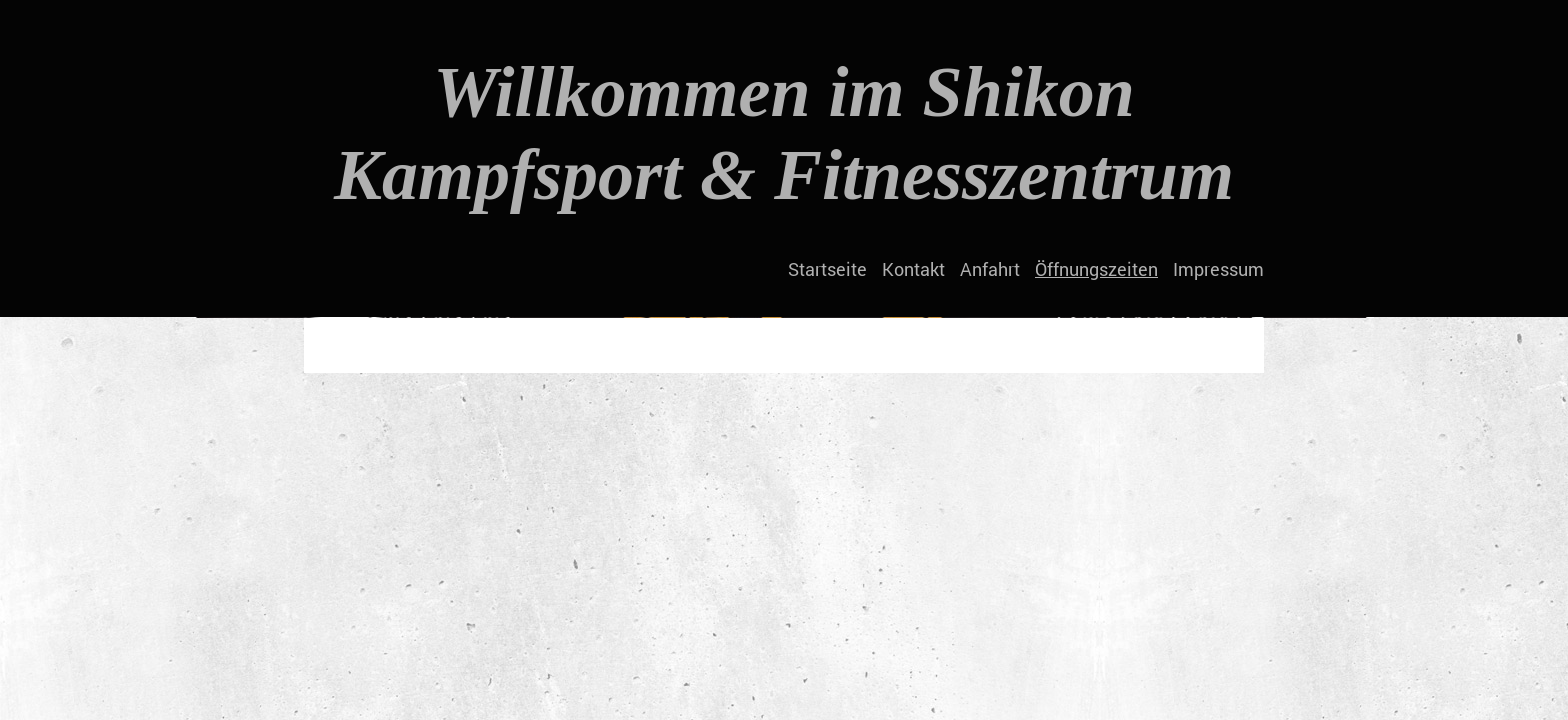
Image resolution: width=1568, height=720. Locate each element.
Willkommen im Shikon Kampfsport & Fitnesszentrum (784, 133)
